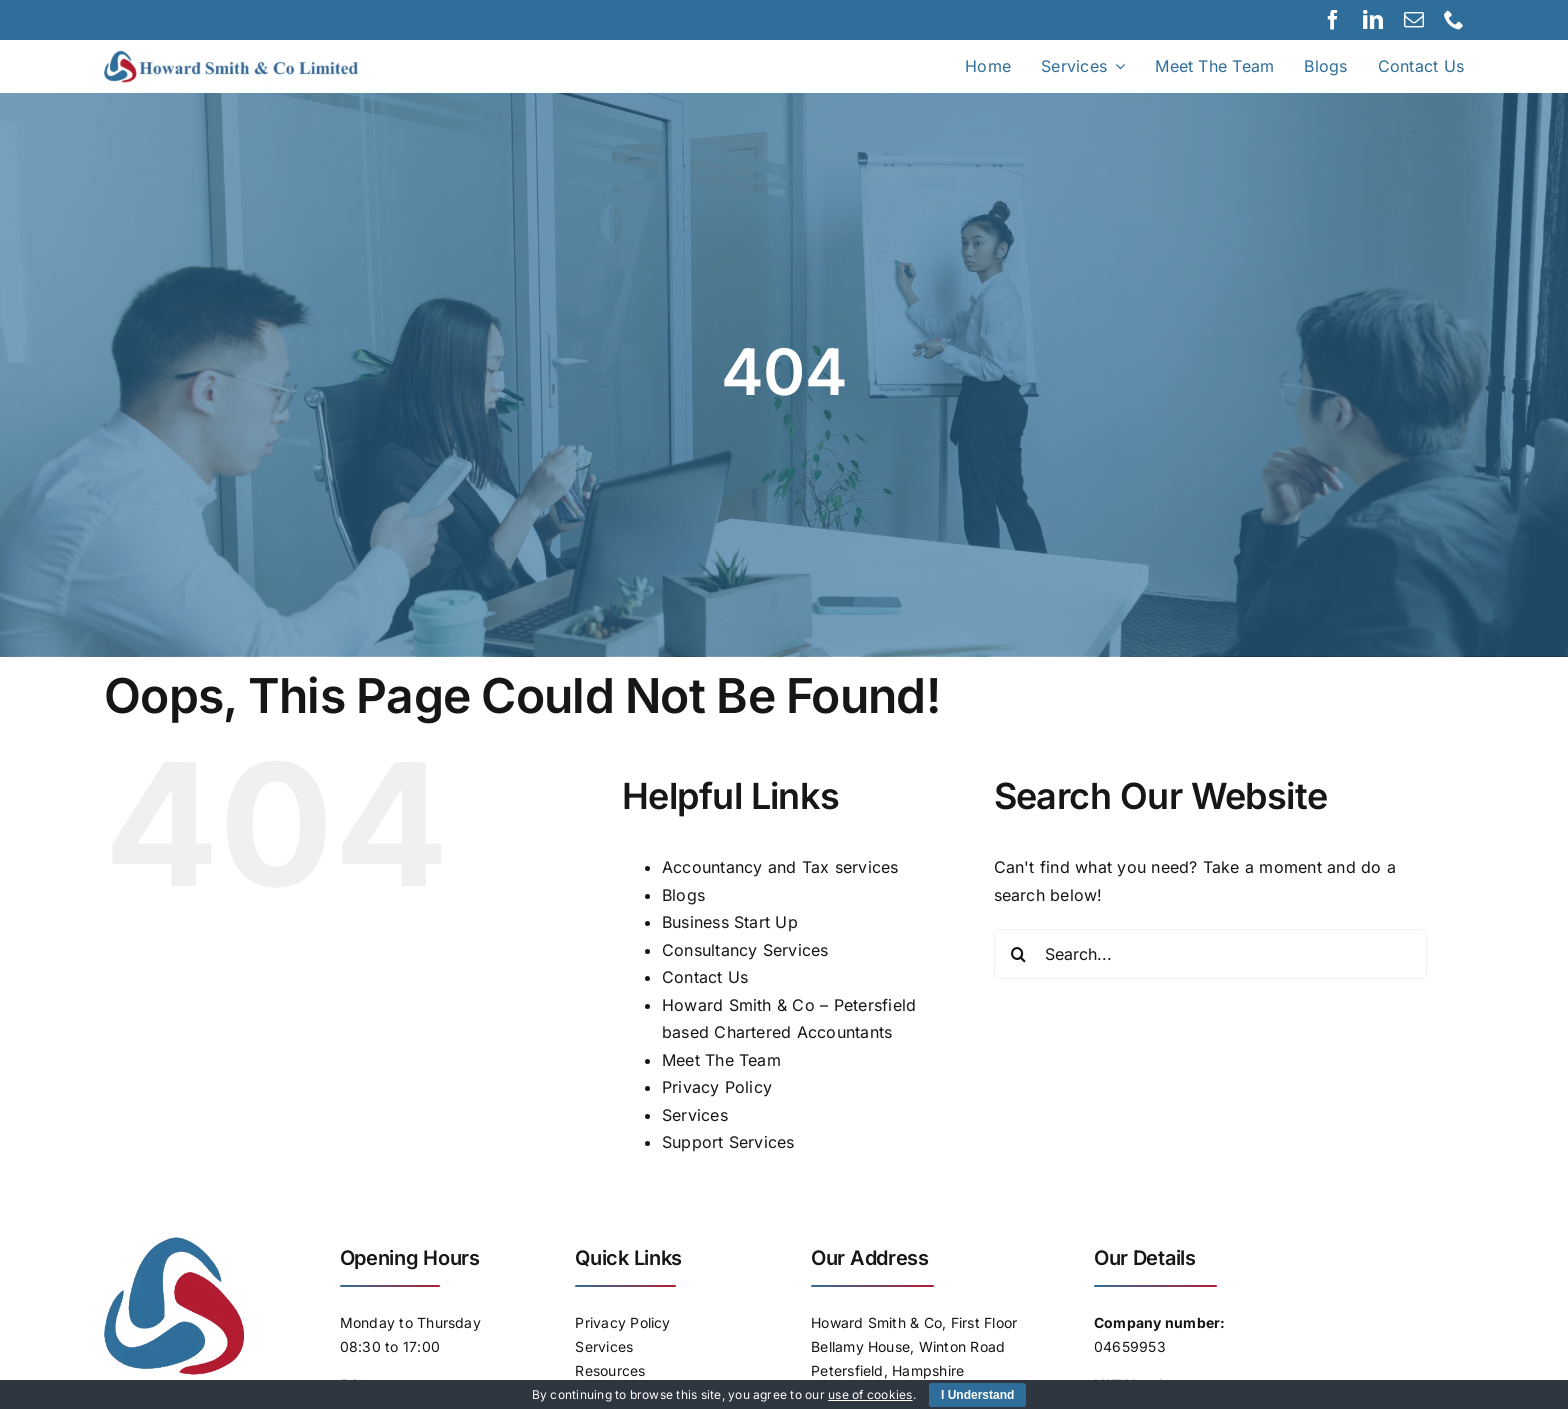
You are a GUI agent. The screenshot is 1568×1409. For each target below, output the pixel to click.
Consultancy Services (745, 950)
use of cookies (870, 1394)
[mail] (1414, 20)
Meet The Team (721, 1060)
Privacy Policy (717, 1087)
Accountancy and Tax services (780, 867)
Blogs (683, 895)
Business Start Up (730, 922)
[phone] (1454, 20)
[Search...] (1210, 954)
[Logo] (253, 58)
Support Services (728, 1142)
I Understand (977, 1395)
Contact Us (705, 977)
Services (695, 1115)
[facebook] (1333, 20)
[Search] (1019, 954)
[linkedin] (1373, 20)
